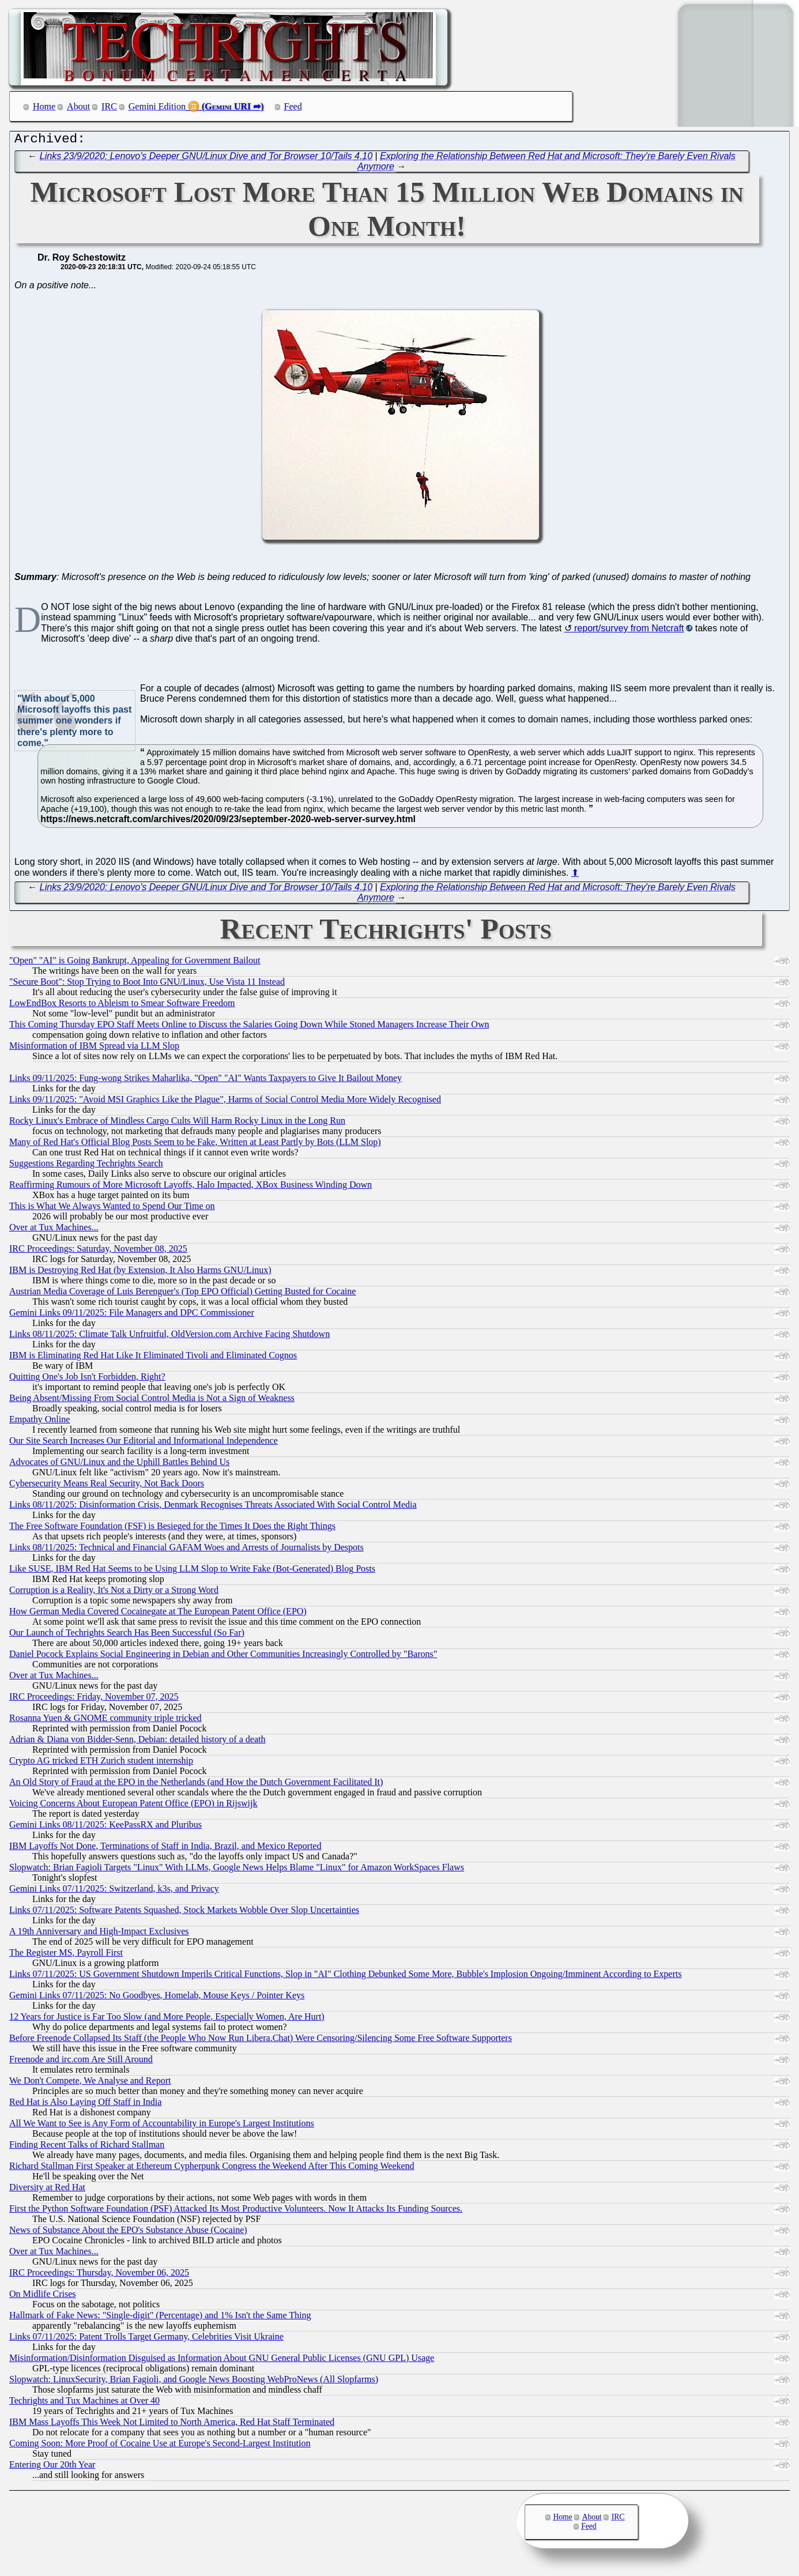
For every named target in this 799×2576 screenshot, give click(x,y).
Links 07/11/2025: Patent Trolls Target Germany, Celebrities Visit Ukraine (146, 2339)
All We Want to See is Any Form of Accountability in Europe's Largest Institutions (161, 2126)
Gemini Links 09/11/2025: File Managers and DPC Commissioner (131, 1315)
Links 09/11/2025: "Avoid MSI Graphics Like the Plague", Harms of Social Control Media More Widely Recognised (225, 1102)
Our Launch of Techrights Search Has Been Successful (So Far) (126, 1635)
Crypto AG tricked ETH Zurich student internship (101, 1763)
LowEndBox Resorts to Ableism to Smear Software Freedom (122, 1006)
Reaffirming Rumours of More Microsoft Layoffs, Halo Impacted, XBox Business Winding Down (190, 1187)
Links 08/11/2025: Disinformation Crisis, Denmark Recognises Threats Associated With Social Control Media (213, 1507)
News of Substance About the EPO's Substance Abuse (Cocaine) (128, 2233)
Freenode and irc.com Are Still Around (81, 2062)
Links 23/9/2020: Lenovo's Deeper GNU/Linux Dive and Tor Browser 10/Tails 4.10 (206, 159)
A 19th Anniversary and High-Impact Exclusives (99, 1934)
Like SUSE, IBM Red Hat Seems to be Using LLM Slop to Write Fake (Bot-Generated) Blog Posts (192, 1571)
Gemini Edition (157, 106)
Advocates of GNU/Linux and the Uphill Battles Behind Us (119, 1465)
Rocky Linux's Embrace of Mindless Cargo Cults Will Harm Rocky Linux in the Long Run (177, 1123)
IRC (109, 106)
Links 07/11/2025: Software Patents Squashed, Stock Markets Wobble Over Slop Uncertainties (184, 1913)
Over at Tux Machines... (54, 1230)
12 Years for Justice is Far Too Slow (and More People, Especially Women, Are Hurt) (167, 2019)
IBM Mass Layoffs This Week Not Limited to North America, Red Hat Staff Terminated (171, 2425)
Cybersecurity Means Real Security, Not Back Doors (106, 1486)
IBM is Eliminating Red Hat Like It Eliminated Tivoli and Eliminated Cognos (153, 1358)
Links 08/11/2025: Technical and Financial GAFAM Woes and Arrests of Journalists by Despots (186, 1550)
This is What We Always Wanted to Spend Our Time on (112, 1209)
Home (44, 106)
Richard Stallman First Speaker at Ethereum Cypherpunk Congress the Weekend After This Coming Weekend (211, 2169)
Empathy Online (39, 1422)
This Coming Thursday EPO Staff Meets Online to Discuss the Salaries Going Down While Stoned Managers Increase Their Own (249, 1027)
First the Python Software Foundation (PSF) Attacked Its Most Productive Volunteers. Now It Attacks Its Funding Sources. (235, 2211)
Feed (293, 106)
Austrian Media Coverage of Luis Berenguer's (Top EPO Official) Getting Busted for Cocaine (182, 1294)
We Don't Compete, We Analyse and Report (90, 2083)
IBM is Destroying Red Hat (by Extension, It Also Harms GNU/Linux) (140, 1273)
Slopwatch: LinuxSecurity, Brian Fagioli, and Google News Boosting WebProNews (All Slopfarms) (193, 2382)
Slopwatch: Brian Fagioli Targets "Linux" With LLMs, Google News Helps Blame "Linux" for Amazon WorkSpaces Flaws (236, 1870)
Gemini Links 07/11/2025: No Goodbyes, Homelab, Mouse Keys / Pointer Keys (156, 1998)
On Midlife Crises (42, 2297)
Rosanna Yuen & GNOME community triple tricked (105, 1721)
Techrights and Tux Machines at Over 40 (84, 2403)
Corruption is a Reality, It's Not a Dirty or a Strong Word (113, 1593)
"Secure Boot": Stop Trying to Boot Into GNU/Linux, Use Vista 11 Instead (147, 984)
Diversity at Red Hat (47, 2190)
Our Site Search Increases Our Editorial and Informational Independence (143, 1443)
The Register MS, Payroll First (66, 1955)
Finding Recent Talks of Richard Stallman (86, 2147)
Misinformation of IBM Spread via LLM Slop (94, 1048)
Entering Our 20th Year (52, 2467)
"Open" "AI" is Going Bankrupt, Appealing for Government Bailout (134, 963)
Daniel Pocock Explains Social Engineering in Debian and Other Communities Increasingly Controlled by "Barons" (223, 1657)
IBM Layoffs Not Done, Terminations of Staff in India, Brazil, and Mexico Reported (165, 1849)
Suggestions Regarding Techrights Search (86, 1166)
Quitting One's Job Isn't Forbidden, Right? (87, 1379)
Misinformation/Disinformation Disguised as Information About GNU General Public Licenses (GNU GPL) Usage (221, 2361)
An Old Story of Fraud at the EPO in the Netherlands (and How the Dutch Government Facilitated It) (196, 1785)
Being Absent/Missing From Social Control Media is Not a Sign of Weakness (152, 1401)
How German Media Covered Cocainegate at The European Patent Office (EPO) (158, 1614)
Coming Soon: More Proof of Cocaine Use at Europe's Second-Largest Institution (160, 2446)
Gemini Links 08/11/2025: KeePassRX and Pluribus (105, 1827)
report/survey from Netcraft (629, 631)
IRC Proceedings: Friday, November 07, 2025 (94, 1699)
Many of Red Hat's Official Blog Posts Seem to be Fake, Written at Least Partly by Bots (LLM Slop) (195, 1145)
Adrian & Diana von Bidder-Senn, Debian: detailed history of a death (137, 1742)
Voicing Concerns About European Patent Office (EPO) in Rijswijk (133, 1806)
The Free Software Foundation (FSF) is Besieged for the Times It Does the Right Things (172, 1529)
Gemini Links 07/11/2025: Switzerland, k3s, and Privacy (114, 1891)
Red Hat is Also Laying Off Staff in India (85, 2105)
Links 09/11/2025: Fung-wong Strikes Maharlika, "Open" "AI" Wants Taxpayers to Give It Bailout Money (205, 1081)
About (78, 106)
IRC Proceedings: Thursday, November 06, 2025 (99, 2275)
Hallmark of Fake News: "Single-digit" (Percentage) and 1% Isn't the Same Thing (160, 2318)
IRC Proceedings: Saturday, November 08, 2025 (98, 1251)
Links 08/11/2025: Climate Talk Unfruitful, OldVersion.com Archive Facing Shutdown (169, 1337)
